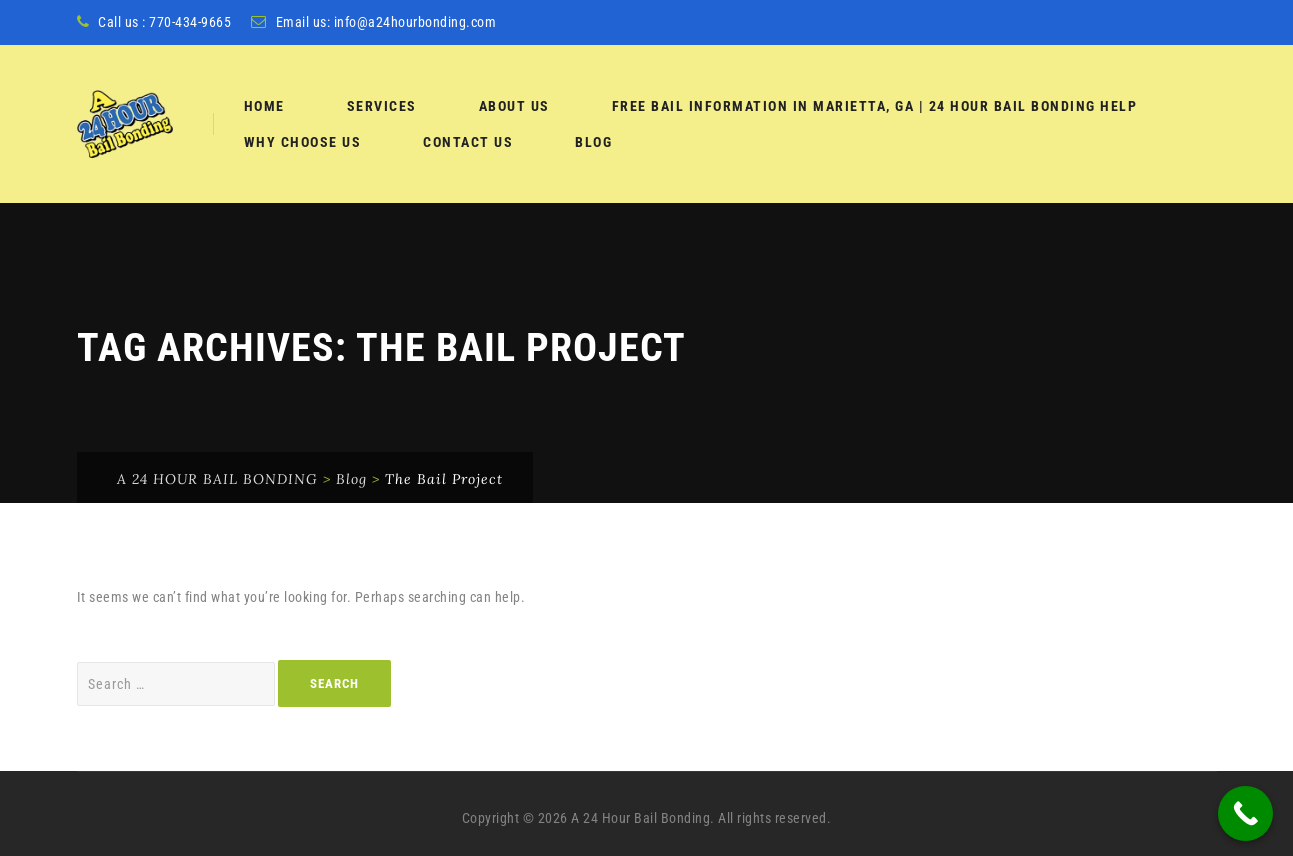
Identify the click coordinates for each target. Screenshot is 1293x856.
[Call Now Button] (1245, 813)
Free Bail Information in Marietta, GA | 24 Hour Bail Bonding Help (875, 106)
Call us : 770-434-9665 (164, 22)
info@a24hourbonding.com (415, 22)
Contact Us (468, 142)
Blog (593, 142)
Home (264, 106)
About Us (514, 106)
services (382, 106)
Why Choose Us (303, 142)
